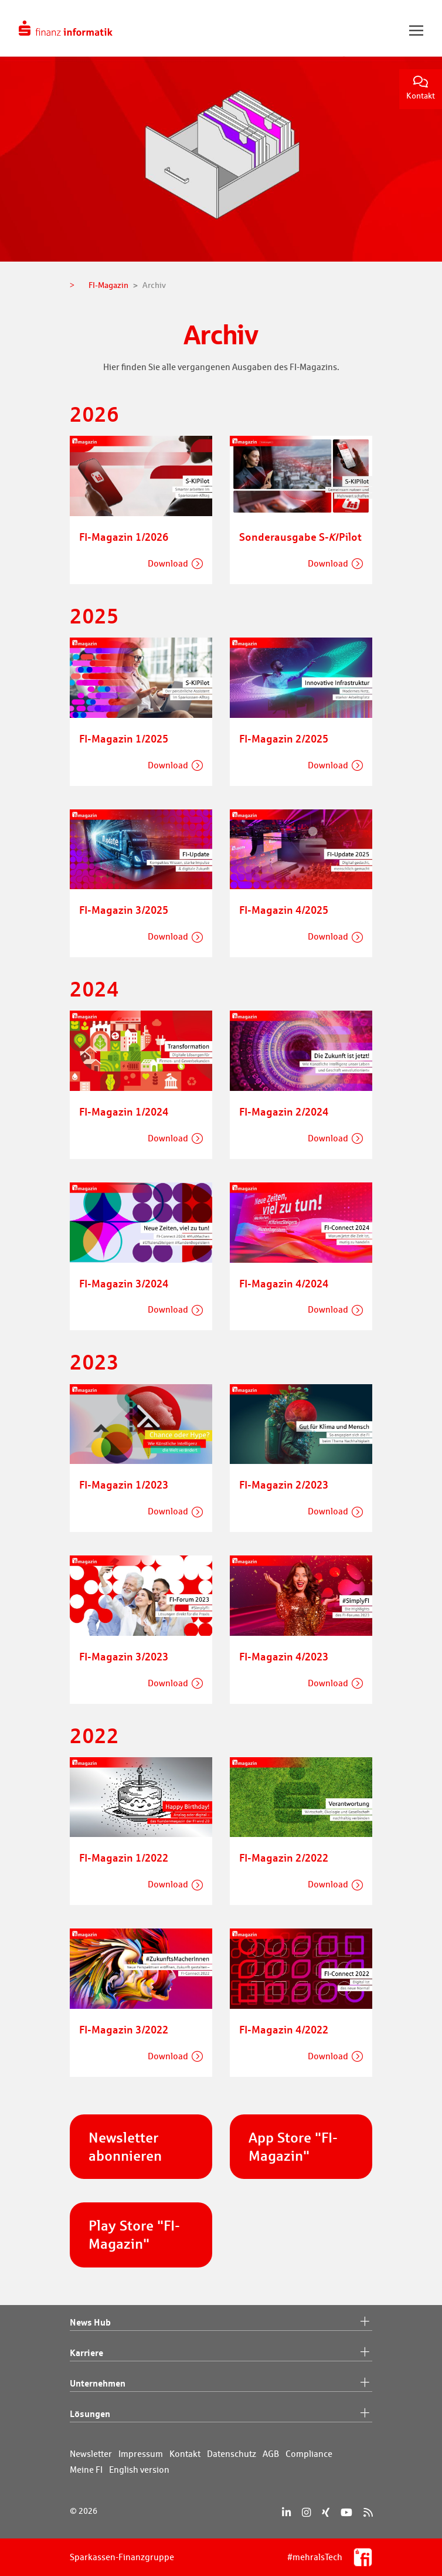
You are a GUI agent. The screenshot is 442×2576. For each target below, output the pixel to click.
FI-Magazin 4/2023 (283, 1656)
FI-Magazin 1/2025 (123, 738)
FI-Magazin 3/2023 (123, 1656)
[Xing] (325, 2512)
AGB (271, 2454)
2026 (94, 413)
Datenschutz (231, 2454)
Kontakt (420, 88)
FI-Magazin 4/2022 (283, 2029)
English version (139, 2470)
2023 (94, 1361)
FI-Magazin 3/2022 (123, 2029)
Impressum (140, 2454)
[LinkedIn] (286, 2512)
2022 (94, 1735)
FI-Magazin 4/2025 (283, 909)
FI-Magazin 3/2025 (123, 909)
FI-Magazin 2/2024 (283, 1111)
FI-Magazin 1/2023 (123, 1484)
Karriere (221, 2353)
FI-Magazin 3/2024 (123, 1283)
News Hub (221, 2322)
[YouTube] (346, 2512)
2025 (94, 615)
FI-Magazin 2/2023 (283, 1484)
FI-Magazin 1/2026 (123, 536)
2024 (94, 988)
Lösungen (221, 2414)
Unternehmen (221, 2383)
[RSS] (367, 2512)
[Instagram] (306, 2512)
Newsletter (91, 2454)
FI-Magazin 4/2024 (283, 1283)
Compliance (308, 2454)
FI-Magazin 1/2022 (123, 1857)
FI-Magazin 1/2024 (123, 1111)
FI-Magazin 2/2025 (283, 738)
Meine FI (86, 2470)
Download (168, 563)
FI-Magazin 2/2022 (283, 1857)
